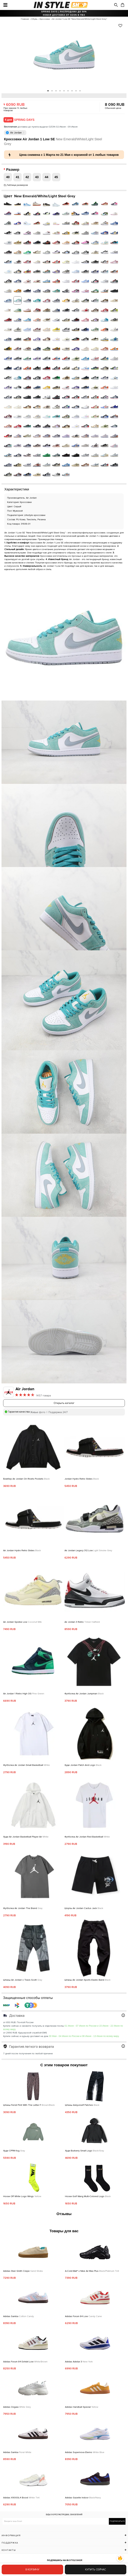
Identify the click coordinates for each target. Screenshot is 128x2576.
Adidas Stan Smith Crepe (23, 2271)
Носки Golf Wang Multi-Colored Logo (88, 2196)
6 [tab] (68, 90)
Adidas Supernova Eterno (84, 2452)
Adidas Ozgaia (17, 2407)
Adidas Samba (18, 2316)
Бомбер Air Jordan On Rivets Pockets (26, 1479)
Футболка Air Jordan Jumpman (84, 1693)
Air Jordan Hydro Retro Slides (22, 1550)
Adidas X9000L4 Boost (21, 2497)
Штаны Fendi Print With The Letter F (29, 2105)
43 (36, 177)
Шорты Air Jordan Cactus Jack (83, 1908)
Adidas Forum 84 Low (83, 2316)
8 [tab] (76, 90)
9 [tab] (80, 90)
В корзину (32, 2569)
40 (8, 177)
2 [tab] (52, 90)
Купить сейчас (95, 2569)
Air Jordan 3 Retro (82, 1622)
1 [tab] (48, 90)
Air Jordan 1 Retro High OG (23, 1693)
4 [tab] (60, 90)
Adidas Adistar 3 (79, 2361)
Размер (13, 169)
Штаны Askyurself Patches (82, 2105)
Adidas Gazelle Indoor (83, 2497)
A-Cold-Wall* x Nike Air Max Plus (92, 2271)
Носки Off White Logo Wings (22, 2196)
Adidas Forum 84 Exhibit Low (25, 2361)
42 (27, 177)
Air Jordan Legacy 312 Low (88, 1550)
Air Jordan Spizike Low (22, 1622)
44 (46, 177)
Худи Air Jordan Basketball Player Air (25, 1836)
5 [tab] (64, 90)
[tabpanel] (64, 55)
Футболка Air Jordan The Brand (22, 1908)
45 (56, 177)
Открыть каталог (64, 1403)
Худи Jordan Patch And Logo (83, 1765)
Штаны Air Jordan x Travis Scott (22, 1980)
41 (17, 177)
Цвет (39, 196)
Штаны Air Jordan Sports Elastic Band (87, 1980)
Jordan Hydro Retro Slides (81, 1479)
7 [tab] (72, 90)
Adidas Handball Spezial (81, 2407)
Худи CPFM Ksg (14, 2150)
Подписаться (117, 2521)
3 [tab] (56, 90)
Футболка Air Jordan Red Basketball (87, 1836)
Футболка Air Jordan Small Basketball (26, 1765)
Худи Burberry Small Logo (84, 2150)
